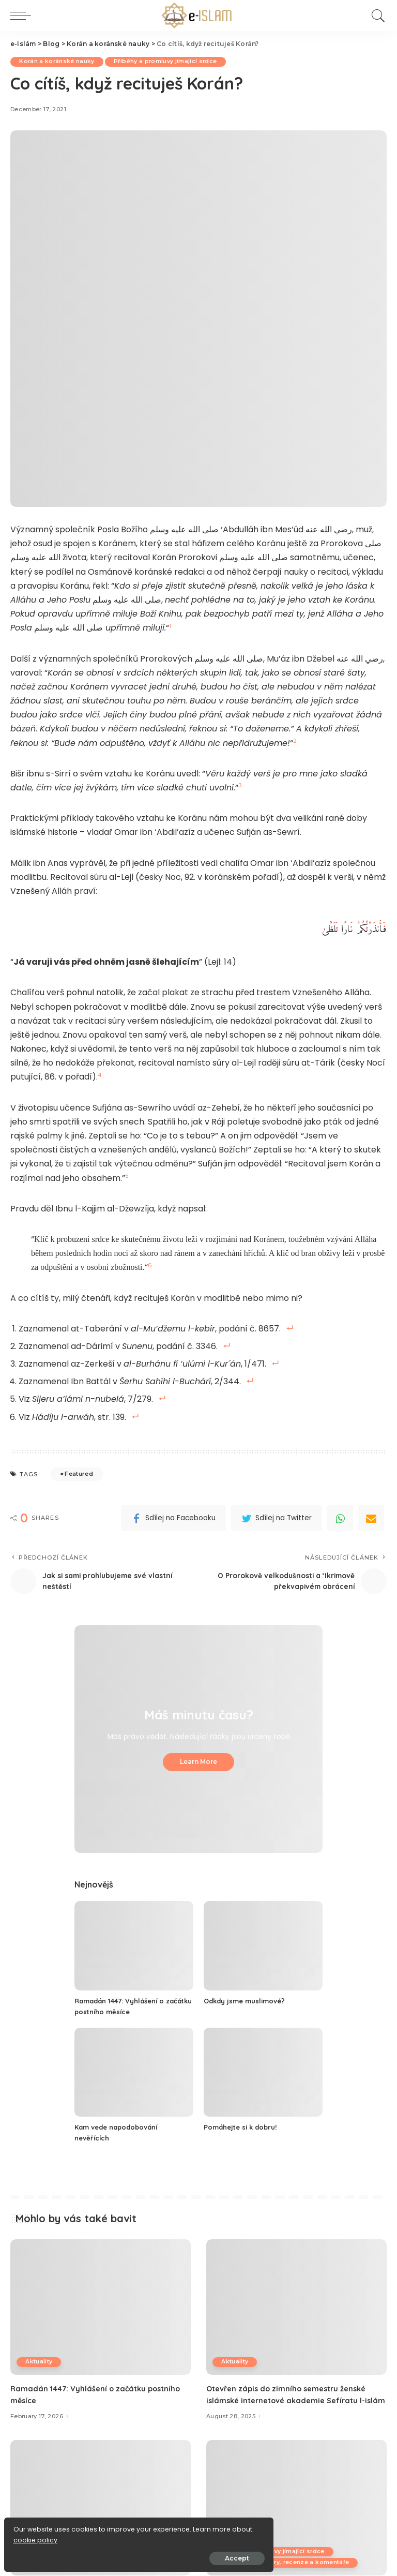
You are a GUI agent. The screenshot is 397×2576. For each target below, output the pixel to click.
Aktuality (40, 2361)
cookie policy (40, 2535)
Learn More (198, 1762)
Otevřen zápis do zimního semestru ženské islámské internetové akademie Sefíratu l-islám (292, 2400)
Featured (79, 1474)
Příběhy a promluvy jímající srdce (171, 61)
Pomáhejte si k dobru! (243, 2127)
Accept (125, 2553)
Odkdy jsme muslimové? (248, 2000)
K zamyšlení (241, 2551)
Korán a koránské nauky (59, 61)
